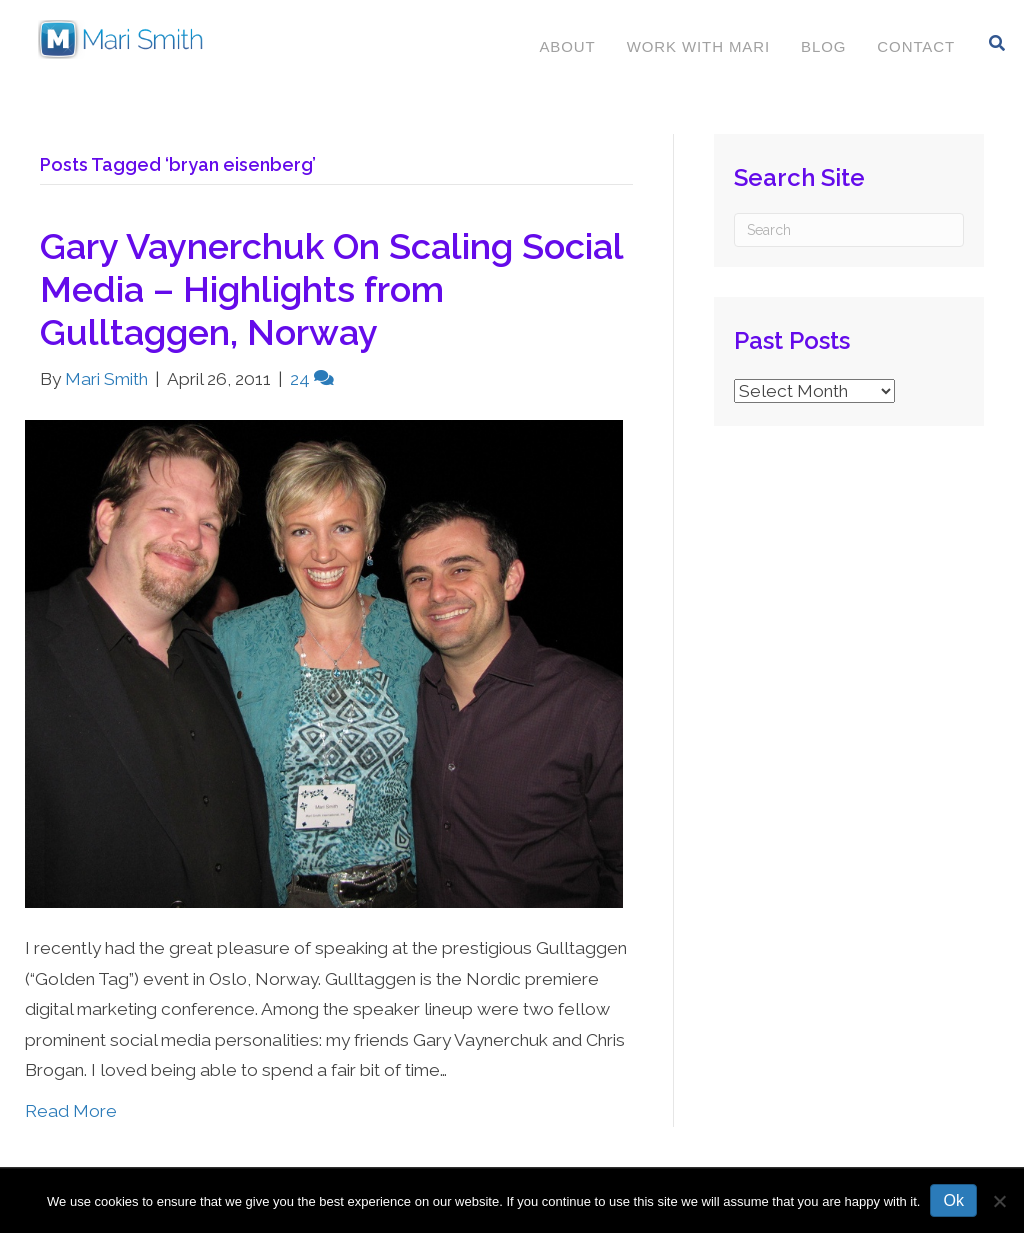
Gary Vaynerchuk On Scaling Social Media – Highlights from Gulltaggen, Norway (331, 289)
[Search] (995, 43)
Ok (953, 1200)
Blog (821, 46)
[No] (999, 1201)
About (565, 46)
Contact (914, 46)
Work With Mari (696, 46)
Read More (71, 1111)
